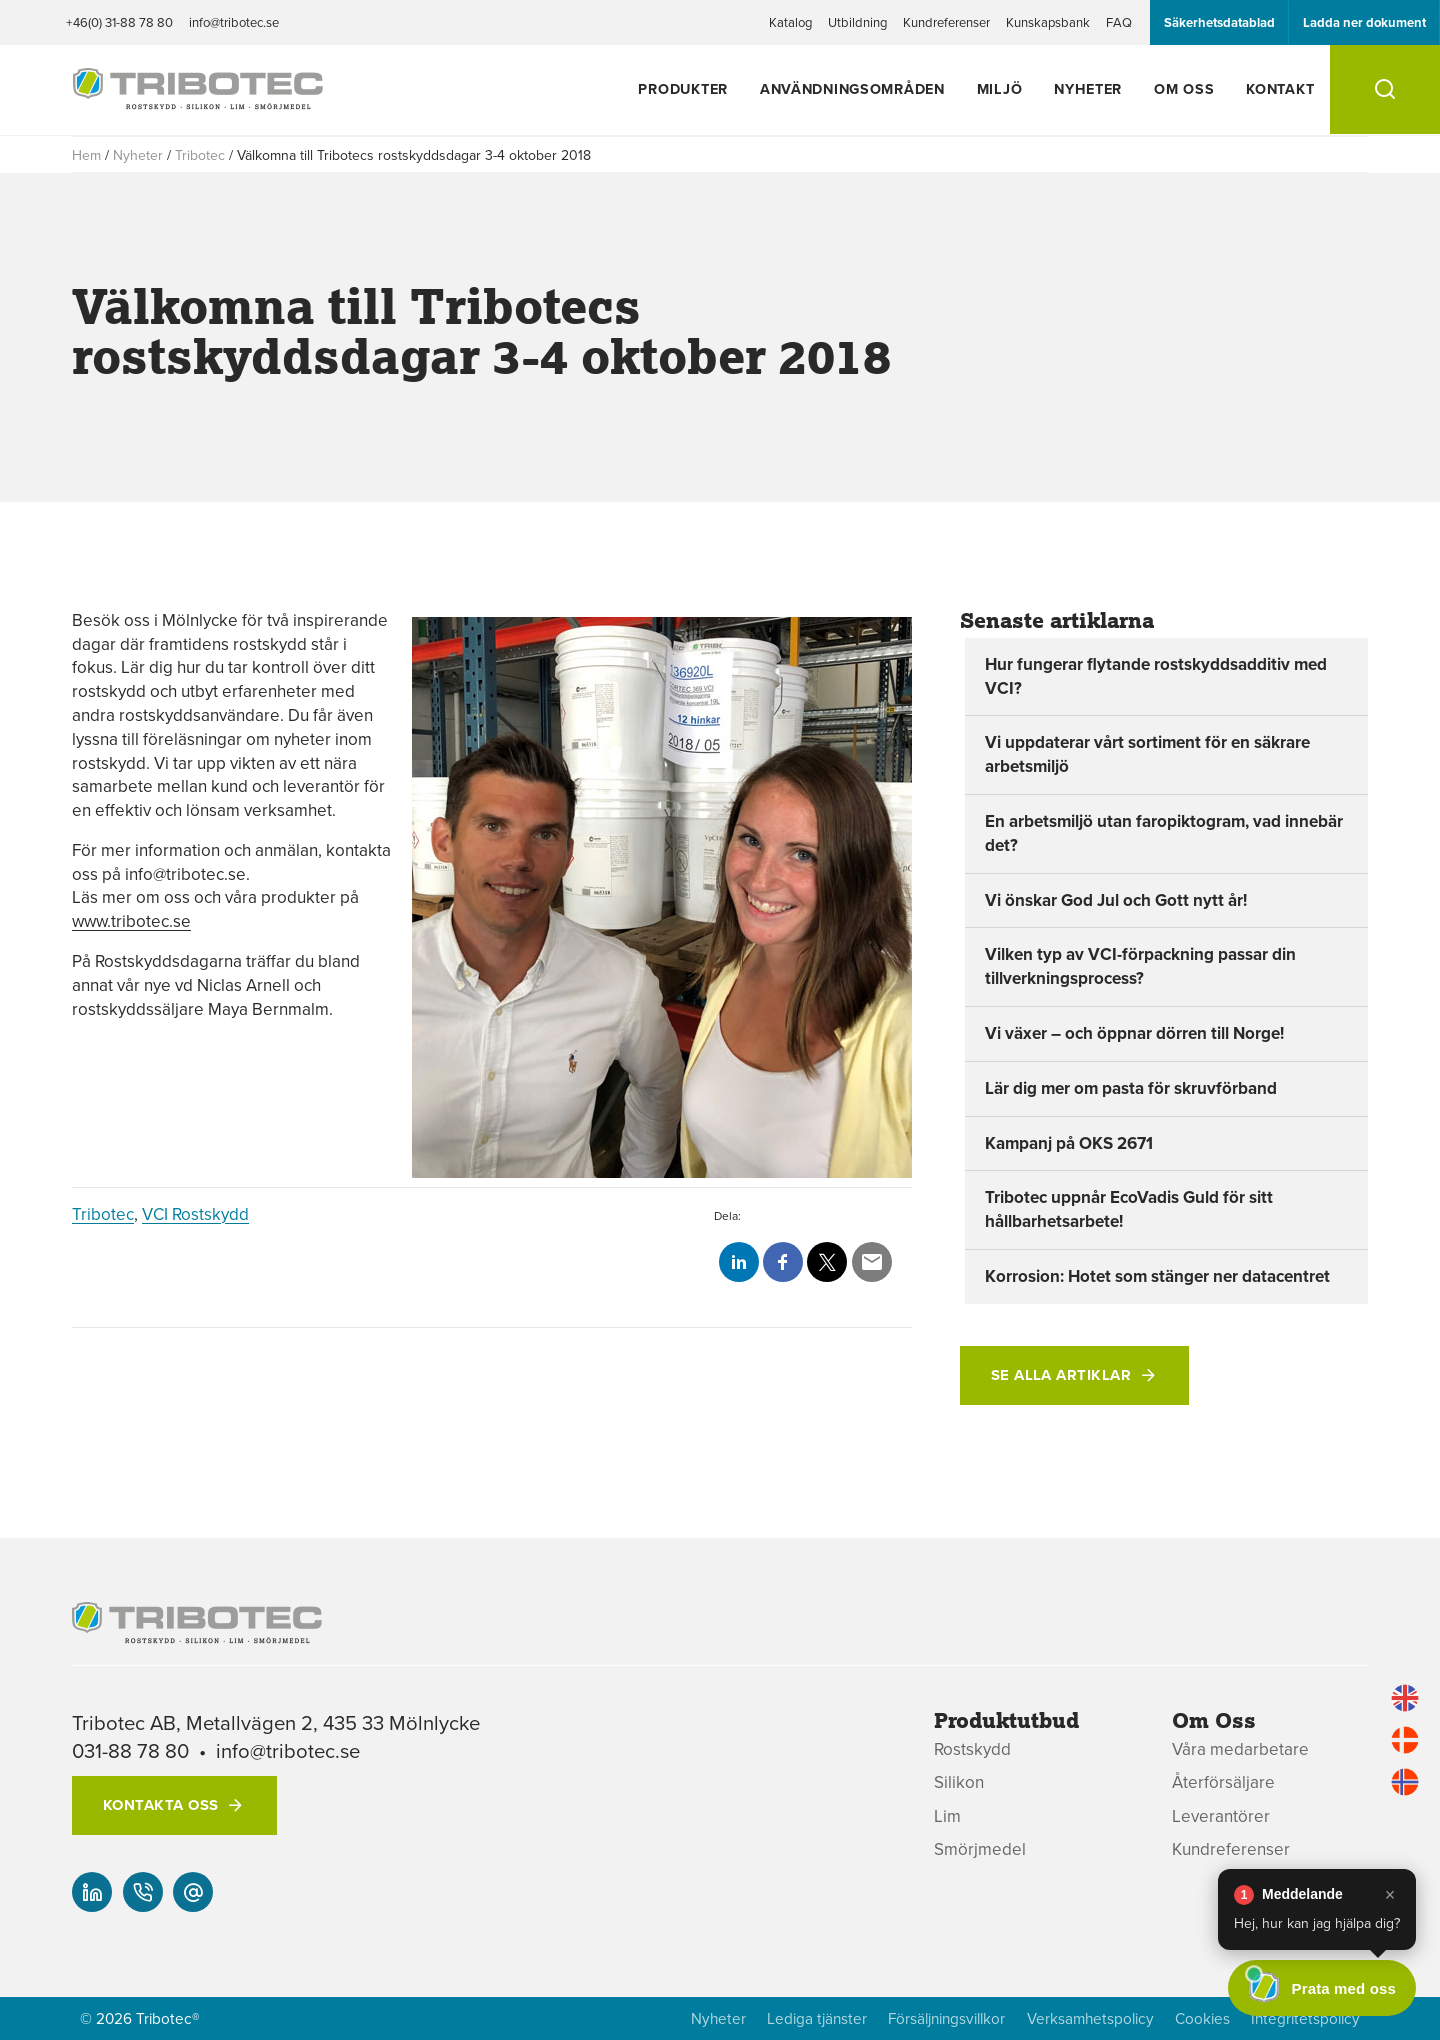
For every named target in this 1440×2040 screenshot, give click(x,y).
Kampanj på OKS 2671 (1069, 1143)
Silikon (959, 1782)
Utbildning (857, 22)
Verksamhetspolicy (1090, 2018)
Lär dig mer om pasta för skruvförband (1131, 1088)
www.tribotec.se (131, 921)
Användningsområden (852, 88)
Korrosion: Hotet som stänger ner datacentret (1157, 1276)
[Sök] (1385, 89)
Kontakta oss (160, 1805)
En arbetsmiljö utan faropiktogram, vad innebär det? (1164, 833)
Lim (947, 1816)
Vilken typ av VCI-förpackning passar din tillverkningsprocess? (1140, 966)
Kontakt (1280, 88)
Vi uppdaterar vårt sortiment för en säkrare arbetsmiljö (1147, 754)
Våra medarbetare (1240, 1749)
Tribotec (200, 155)
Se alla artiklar (1061, 1375)
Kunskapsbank (1048, 22)
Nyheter (1088, 88)
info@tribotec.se (234, 22)
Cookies (1202, 2018)
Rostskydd (972, 1749)
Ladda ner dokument (1364, 22)
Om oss (1184, 88)
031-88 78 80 (130, 1750)
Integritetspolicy (1305, 2018)
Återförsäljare (1223, 1782)
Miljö (1000, 88)
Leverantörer (1221, 1816)
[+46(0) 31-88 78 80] (143, 1892)
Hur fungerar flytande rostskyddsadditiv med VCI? (1156, 676)
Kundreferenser (946, 22)
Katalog (790, 22)
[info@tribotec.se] (193, 1892)
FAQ (1119, 22)
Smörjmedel (980, 1849)
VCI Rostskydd (195, 1214)
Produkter (682, 88)
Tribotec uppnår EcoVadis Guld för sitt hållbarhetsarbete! (1129, 1209)
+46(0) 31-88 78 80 (119, 22)
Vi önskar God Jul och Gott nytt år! (1116, 900)
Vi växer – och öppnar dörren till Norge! (1134, 1033)
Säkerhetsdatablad (1219, 22)
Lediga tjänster (817, 2018)
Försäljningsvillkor (946, 2018)
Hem (86, 155)
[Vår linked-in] (92, 1892)
